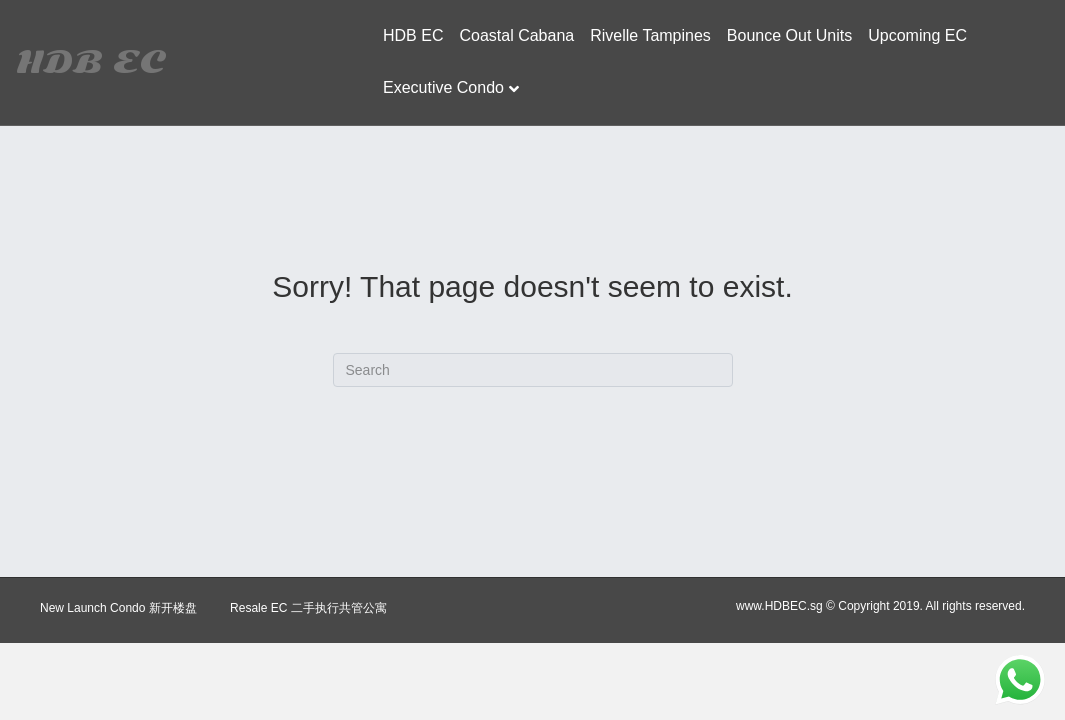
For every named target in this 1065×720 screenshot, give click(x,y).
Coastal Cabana (516, 35)
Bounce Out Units (789, 35)
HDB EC (413, 35)
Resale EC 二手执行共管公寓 (308, 608)
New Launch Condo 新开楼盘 (118, 608)
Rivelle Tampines (650, 35)
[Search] (533, 370)
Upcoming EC (917, 35)
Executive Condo (443, 87)
